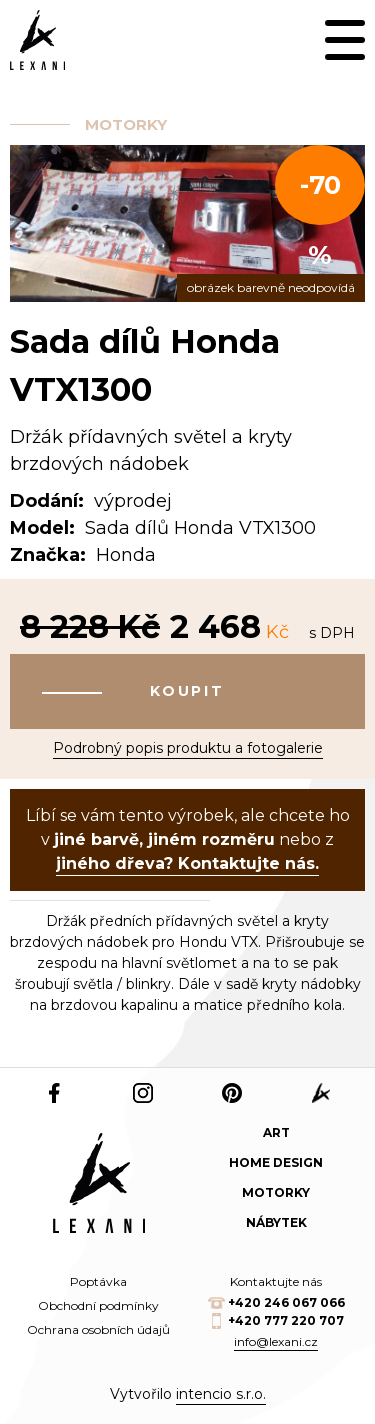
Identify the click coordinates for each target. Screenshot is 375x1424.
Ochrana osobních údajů (98, 1329)
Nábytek (276, 1222)
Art (276, 1132)
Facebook (54, 1093)
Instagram (143, 1093)
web (320, 1093)
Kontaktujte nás (276, 1281)
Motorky (126, 124)
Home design (276, 1162)
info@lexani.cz (276, 1341)
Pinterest (232, 1093)
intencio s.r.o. (221, 1394)
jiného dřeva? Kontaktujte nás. (187, 863)
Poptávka (98, 1281)
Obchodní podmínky (98, 1305)
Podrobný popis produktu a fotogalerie (188, 748)
